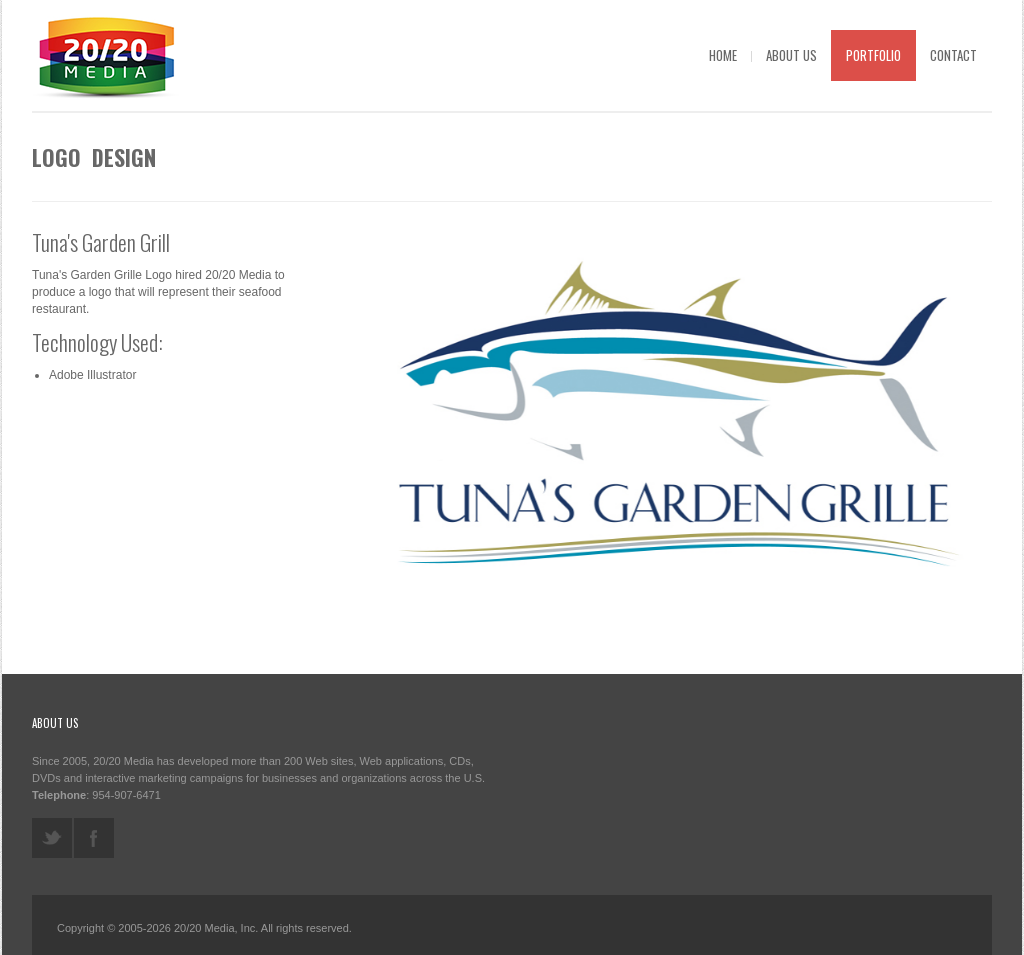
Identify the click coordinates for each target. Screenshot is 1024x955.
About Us (791, 55)
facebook (94, 838)
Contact (953, 55)
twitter (52, 838)
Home (723, 55)
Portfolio (873, 55)
